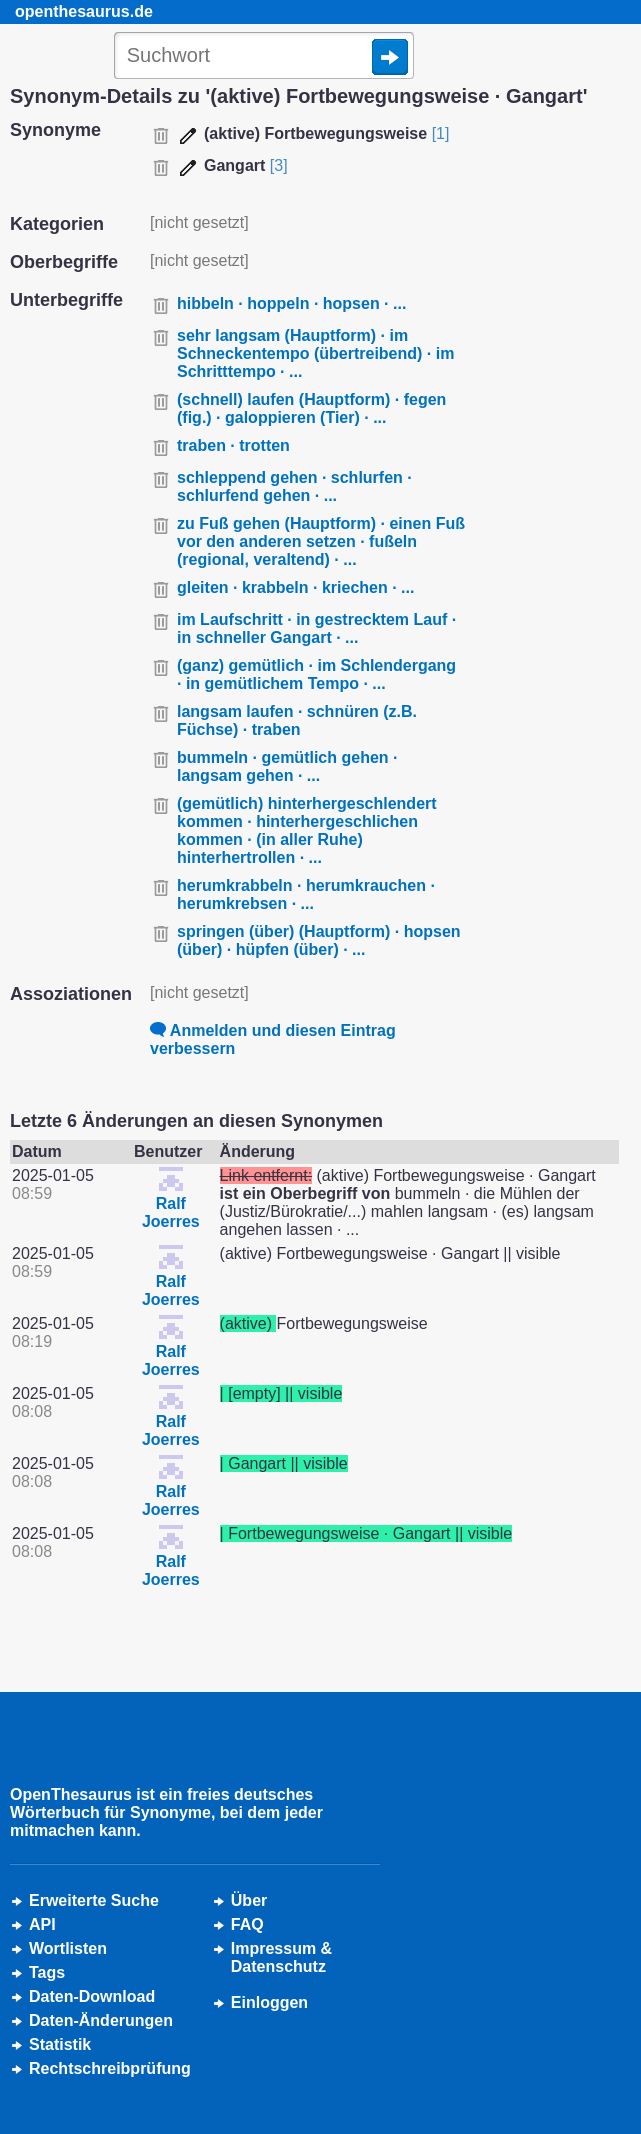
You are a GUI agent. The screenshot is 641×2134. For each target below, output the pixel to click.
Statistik (60, 2044)
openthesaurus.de (84, 11)
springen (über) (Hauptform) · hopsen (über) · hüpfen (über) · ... (319, 940)
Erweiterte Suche (94, 1900)
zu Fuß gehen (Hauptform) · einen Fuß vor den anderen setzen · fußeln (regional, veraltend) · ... (321, 541)
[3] (279, 165)
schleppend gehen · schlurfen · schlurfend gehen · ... (294, 486)
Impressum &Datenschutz (281, 1957)
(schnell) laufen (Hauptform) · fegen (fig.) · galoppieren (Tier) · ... (311, 408)
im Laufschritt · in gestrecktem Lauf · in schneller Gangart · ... (316, 628)
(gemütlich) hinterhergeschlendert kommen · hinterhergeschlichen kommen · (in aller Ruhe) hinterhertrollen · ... (307, 830)
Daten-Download (92, 1996)
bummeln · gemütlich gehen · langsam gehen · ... (287, 766)
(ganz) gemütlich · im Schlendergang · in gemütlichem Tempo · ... (316, 674)
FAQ (247, 1924)
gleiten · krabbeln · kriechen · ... (295, 587)
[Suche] (264, 57)
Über (249, 1900)
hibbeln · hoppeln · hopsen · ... (291, 303)
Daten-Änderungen (101, 2020)
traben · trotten (233, 445)
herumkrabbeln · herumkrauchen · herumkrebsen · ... (306, 894)
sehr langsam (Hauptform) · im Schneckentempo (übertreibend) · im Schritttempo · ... (315, 353)
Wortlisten (68, 1948)
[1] (441, 133)
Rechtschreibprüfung (110, 2068)
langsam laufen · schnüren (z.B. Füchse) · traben (297, 720)
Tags (47, 1972)
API (42, 1924)
